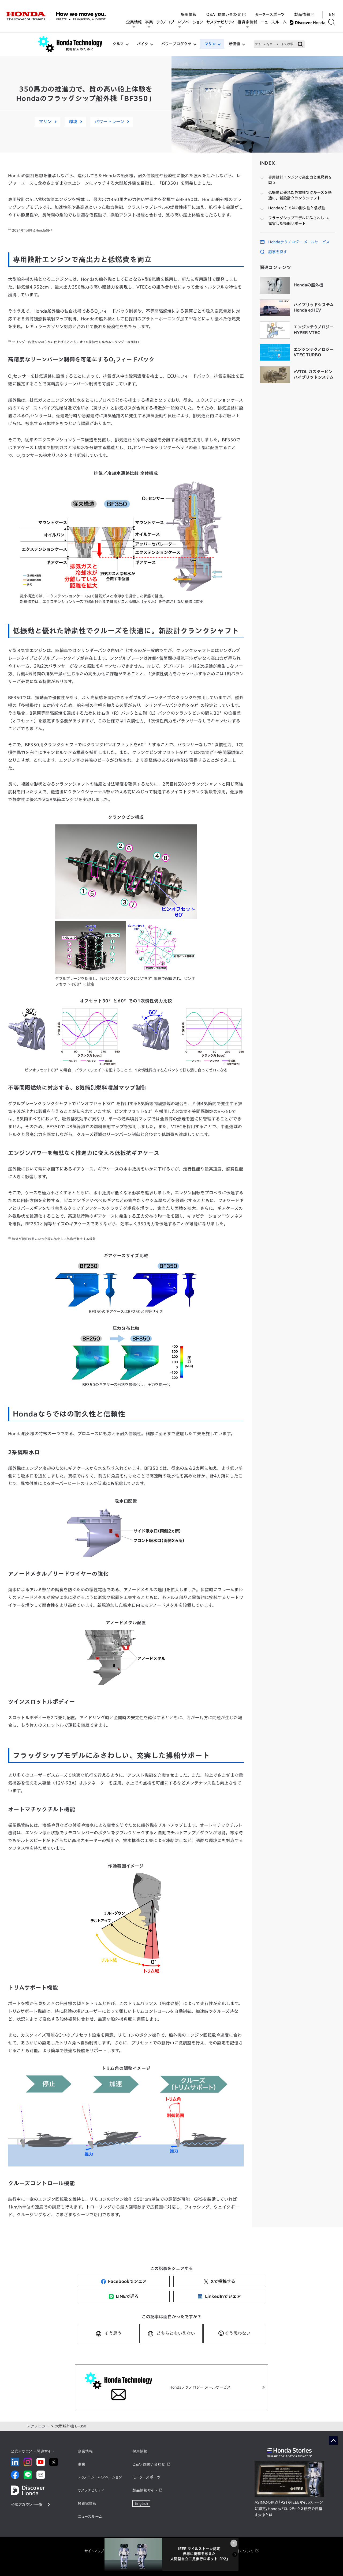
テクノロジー (38, 2426)
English (141, 2503)
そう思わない (238, 2333)
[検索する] (333, 22)
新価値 (234, 44)
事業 (151, 22)
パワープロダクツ (176, 44)
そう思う (113, 2333)
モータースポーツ (270, 9)
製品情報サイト (144, 2490)
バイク (142, 44)
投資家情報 (249, 22)
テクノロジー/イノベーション (181, 22)
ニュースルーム (275, 22)
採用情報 (189, 9)
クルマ (118, 44)
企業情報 (136, 22)
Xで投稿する (219, 2281)
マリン (210, 44)
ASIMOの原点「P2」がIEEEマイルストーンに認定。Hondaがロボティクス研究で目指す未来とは (289, 2509)
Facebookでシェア (124, 2281)
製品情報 (304, 9)
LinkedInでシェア (219, 2296)
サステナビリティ (222, 22)
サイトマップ (94, 2551)
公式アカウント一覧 (27, 2504)
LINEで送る (124, 2296)
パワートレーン (109, 121)
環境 (73, 121)
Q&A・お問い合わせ (225, 9)
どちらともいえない (175, 2333)
